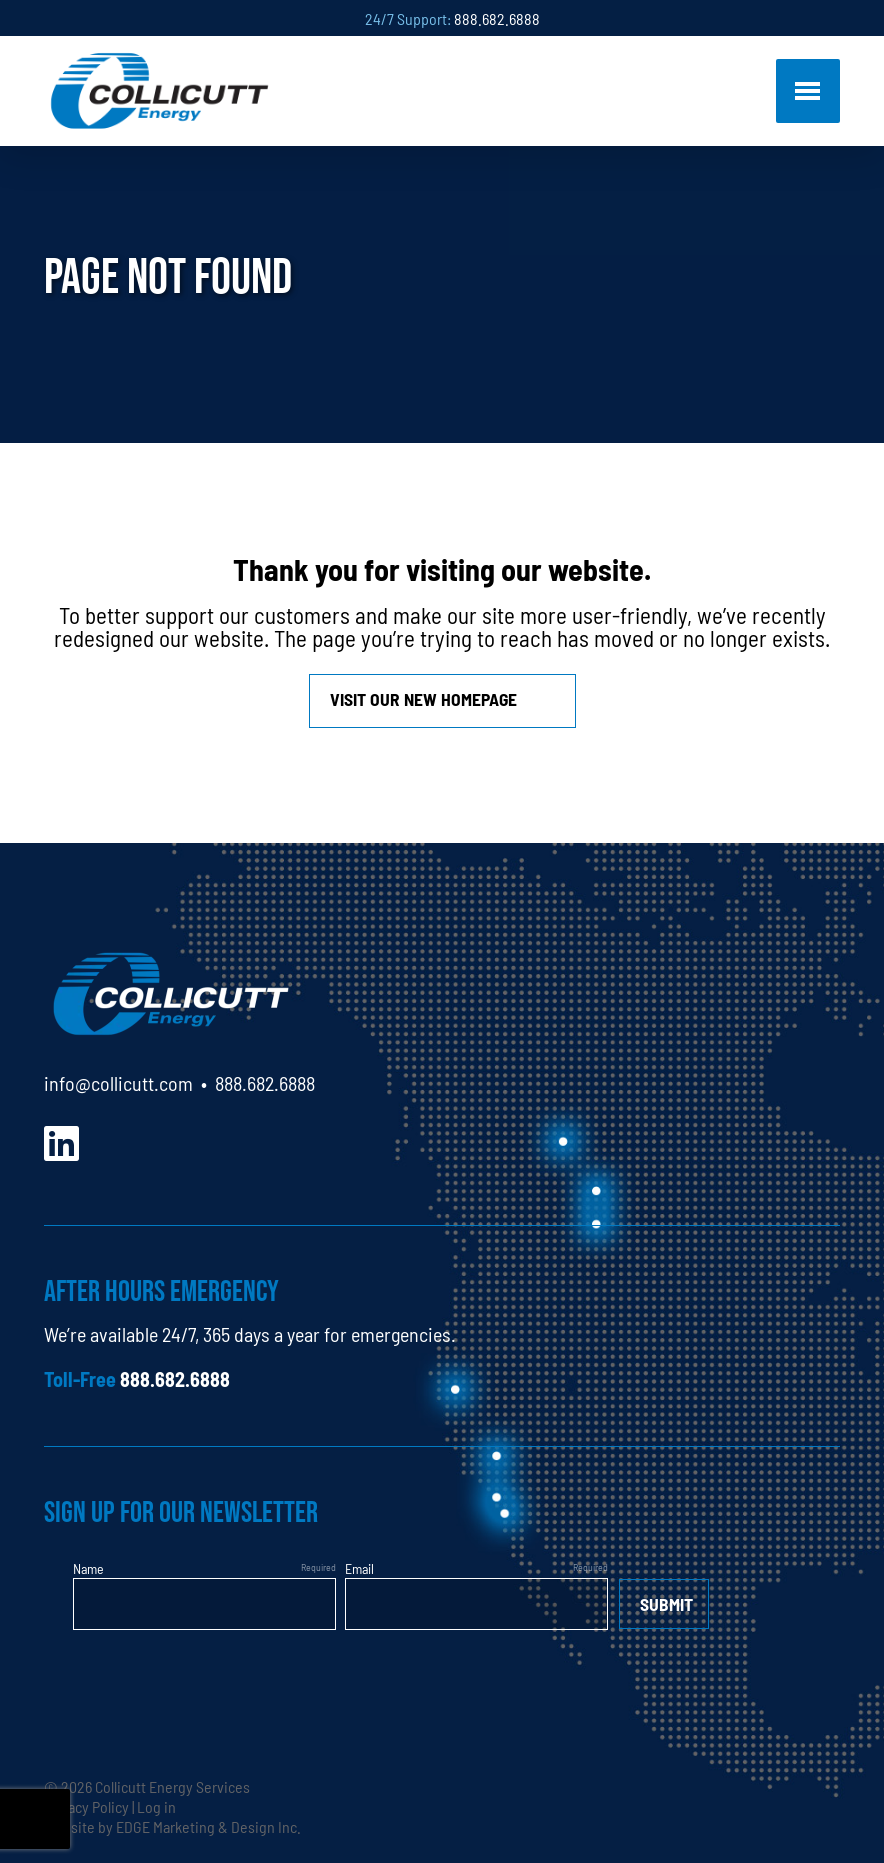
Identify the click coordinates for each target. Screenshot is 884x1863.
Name (88, 1568)
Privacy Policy (86, 1806)
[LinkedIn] (61, 1140)
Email (359, 1568)
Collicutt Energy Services (172, 1786)
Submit (666, 1603)
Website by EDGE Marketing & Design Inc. (172, 1826)
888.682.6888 (497, 18)
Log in (156, 1806)
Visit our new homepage (423, 698)
